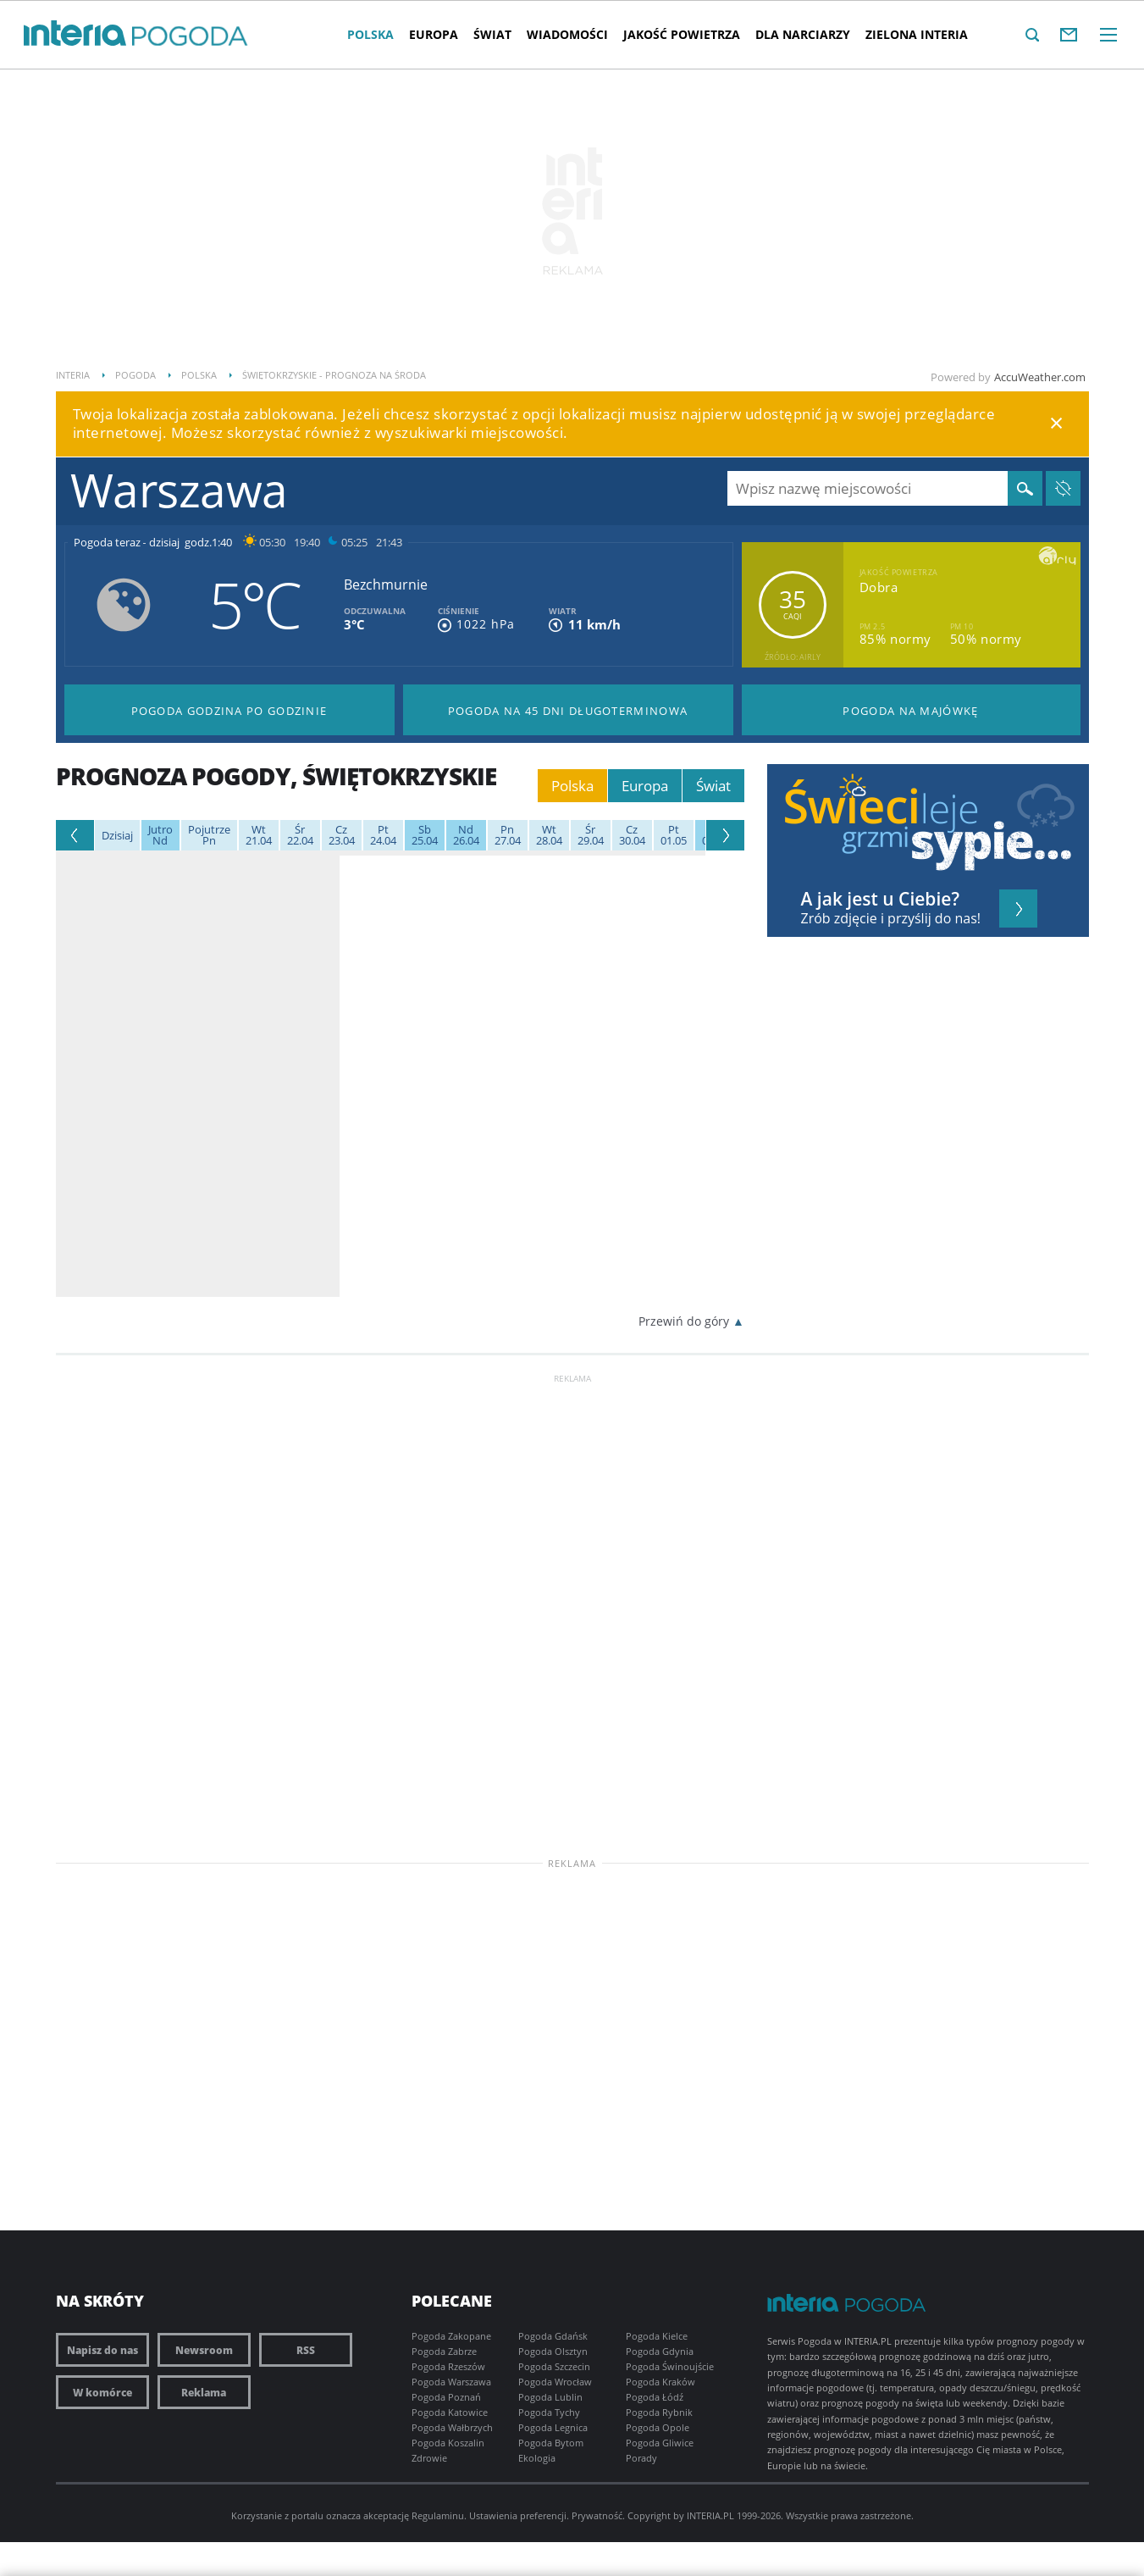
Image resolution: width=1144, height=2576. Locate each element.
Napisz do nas (102, 2350)
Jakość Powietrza (681, 34)
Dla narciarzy (802, 34)
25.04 (425, 835)
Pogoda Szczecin (554, 2366)
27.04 (508, 835)
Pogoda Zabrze (444, 2351)
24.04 (383, 835)
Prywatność (597, 2515)
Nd (160, 835)
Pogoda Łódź (654, 2396)
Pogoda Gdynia (660, 2351)
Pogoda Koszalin (448, 2442)
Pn (209, 835)
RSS (305, 2350)
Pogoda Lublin (550, 2396)
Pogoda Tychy (549, 2412)
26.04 (466, 835)
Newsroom (204, 2350)
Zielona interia (916, 34)
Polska (370, 34)
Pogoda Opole (657, 2427)
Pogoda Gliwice (660, 2442)
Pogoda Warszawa (451, 2381)
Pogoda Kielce (657, 2335)
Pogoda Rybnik (659, 2412)
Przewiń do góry (683, 1321)
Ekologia (536, 2457)
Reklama (203, 2392)
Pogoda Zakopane (451, 2335)
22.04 (300, 835)
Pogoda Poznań (446, 2396)
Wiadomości (567, 34)
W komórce (102, 2392)
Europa (433, 34)
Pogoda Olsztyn (553, 2351)
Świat (492, 34)
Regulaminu (438, 2515)
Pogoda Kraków (660, 2381)
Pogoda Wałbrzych (452, 2427)
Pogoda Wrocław (555, 2381)
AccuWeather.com (1040, 377)
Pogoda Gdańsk (553, 2335)
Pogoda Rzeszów (448, 2366)
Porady (641, 2457)
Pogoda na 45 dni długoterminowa (568, 710)
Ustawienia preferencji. (519, 2515)
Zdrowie (429, 2457)
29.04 (591, 835)
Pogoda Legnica (553, 2427)
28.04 (549, 835)
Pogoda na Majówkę (910, 710)
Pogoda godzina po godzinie (229, 710)
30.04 (632, 835)
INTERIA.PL (710, 2515)
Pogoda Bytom (550, 2442)
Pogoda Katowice (450, 2412)
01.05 (673, 835)
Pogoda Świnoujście (670, 2366)
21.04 (259, 835)
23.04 (342, 835)
